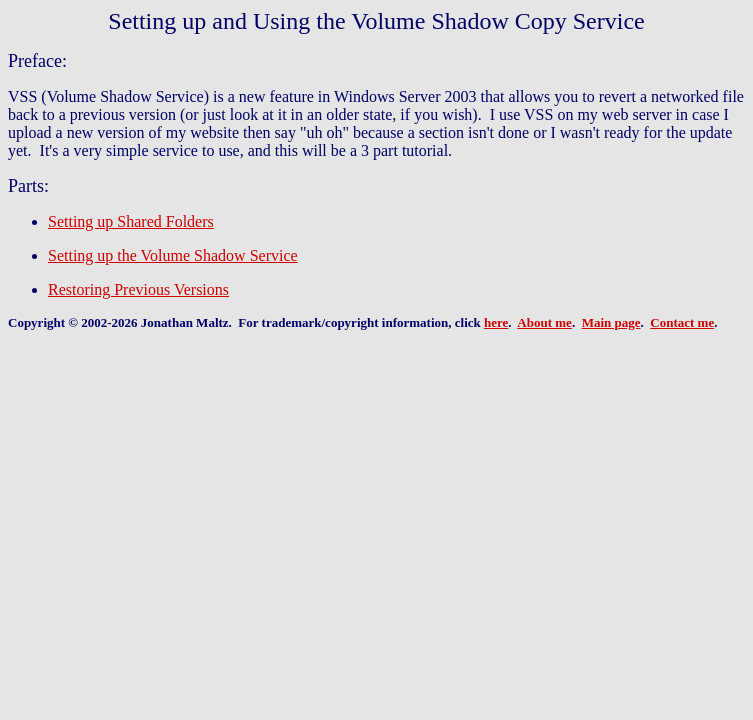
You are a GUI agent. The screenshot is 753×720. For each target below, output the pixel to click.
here (496, 322)
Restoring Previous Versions (138, 289)
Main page (611, 322)
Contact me (682, 322)
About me (544, 322)
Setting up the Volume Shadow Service (173, 255)
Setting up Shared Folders (131, 221)
